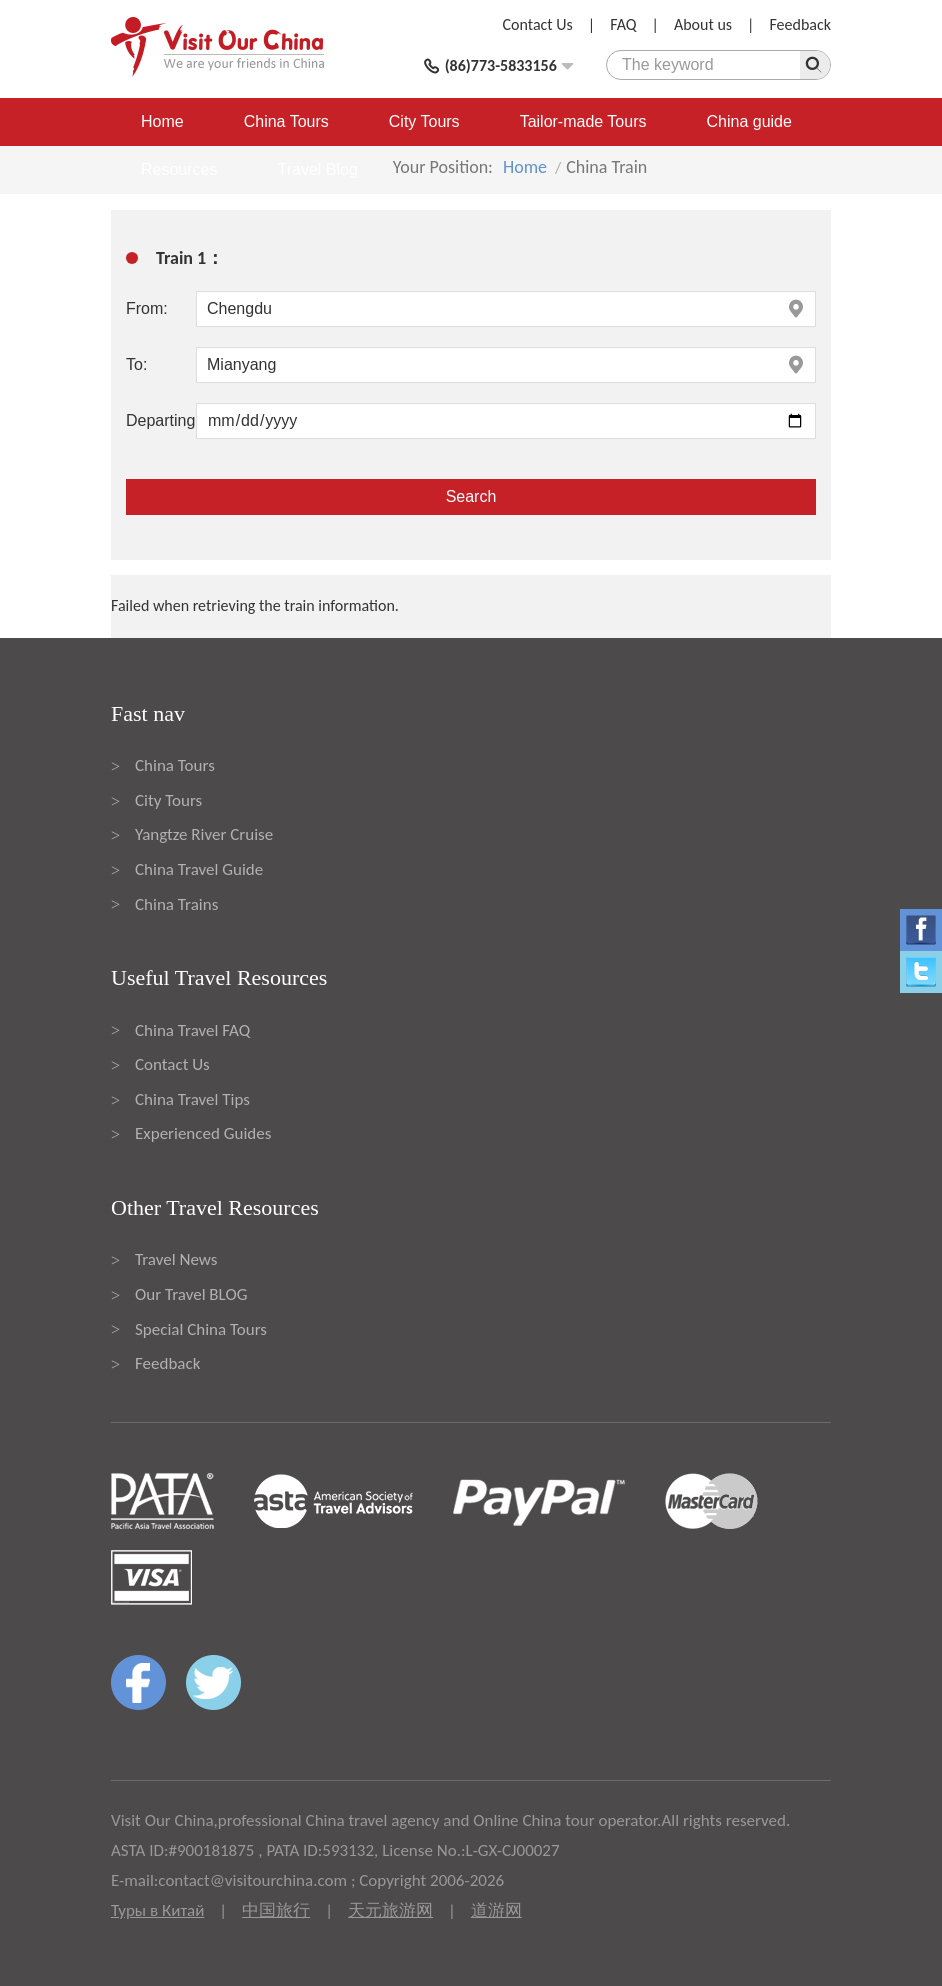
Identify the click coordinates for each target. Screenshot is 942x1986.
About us (703, 24)
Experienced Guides (203, 1133)
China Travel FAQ (192, 1030)
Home (162, 121)
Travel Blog (317, 169)
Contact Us (538, 24)
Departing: (161, 420)
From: (147, 308)
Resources (179, 169)
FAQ (623, 24)
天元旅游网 (390, 1910)
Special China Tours (201, 1329)
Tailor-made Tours (583, 121)
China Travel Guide (199, 869)
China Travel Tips (192, 1099)
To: (136, 364)
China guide (749, 121)
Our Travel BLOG (191, 1294)
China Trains (176, 904)
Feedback (800, 24)
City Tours (424, 121)
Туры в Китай (157, 1910)
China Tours (286, 121)
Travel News (176, 1259)
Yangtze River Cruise (204, 834)
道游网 (496, 1910)
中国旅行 (276, 1910)
